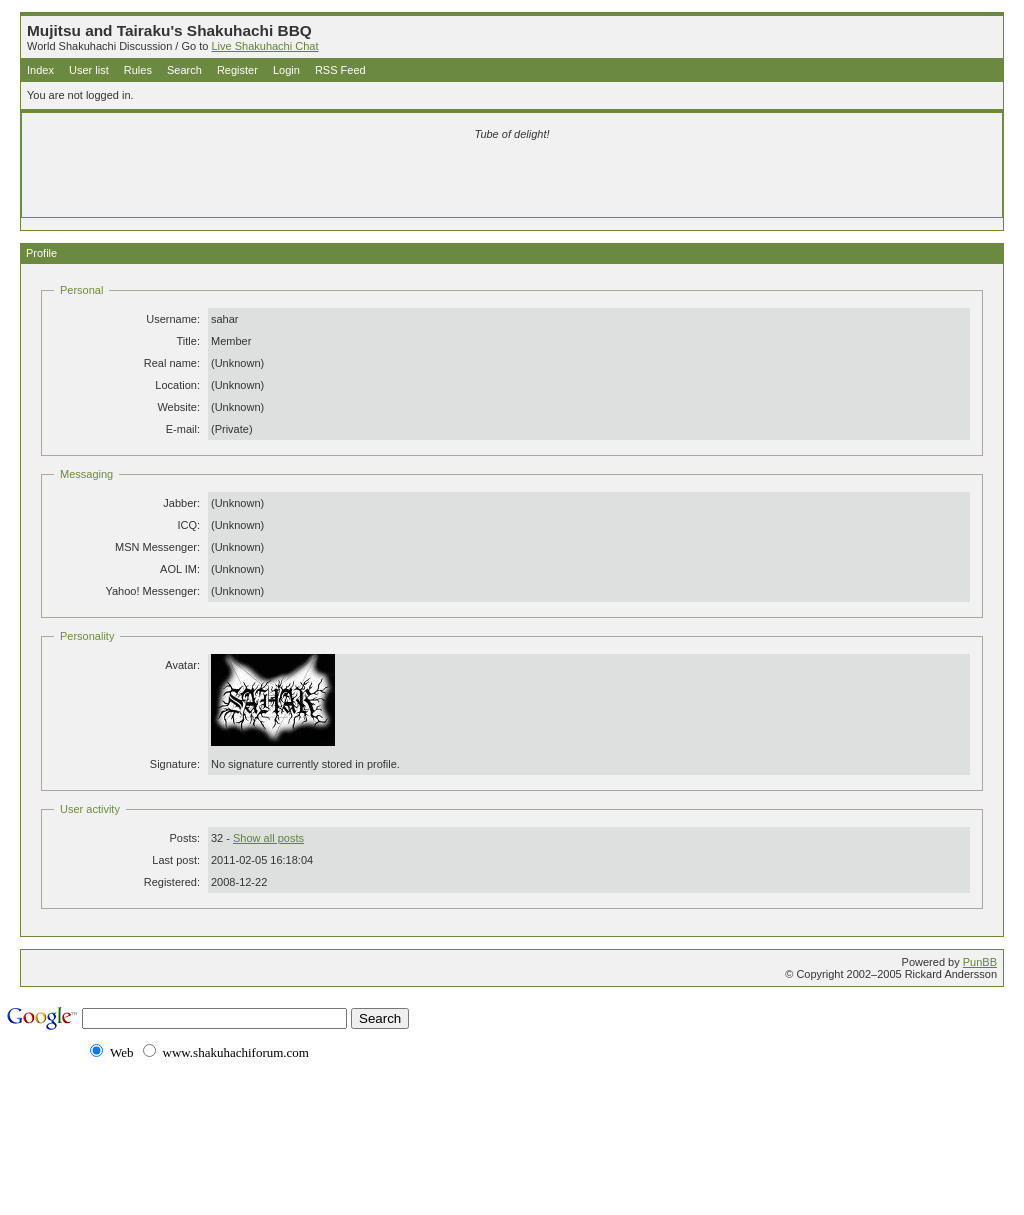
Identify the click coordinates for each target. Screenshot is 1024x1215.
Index (40, 70)
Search (184, 70)
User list (89, 70)
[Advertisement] (276, 182)
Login (286, 70)
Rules (138, 70)
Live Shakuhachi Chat (264, 46)
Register (237, 70)
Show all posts (268, 838)
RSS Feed (340, 70)
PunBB (980, 962)
